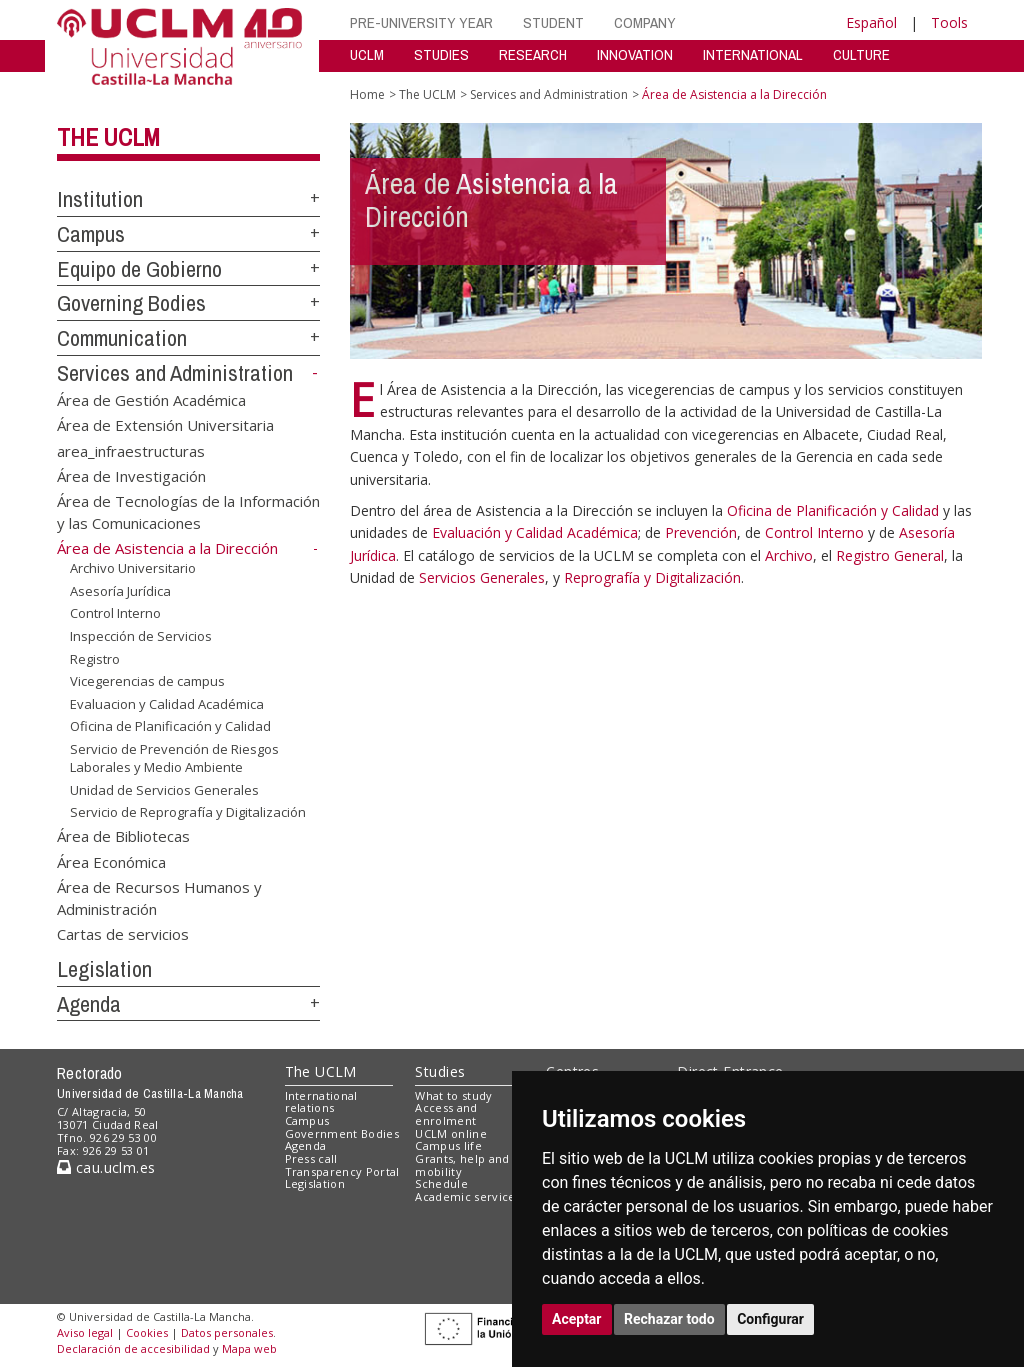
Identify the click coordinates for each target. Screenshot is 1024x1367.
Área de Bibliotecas (123, 836)
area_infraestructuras (131, 450)
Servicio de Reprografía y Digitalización (188, 812)
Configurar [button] (770, 1319)
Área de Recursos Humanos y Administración (159, 897)
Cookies (147, 1332)
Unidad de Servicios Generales (164, 790)
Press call (311, 1158)
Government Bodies (342, 1133)
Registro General (890, 555)
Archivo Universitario (133, 568)
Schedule (441, 1183)
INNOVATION (635, 54)
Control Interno (115, 613)
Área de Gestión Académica (151, 399)
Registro (95, 658)
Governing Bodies (131, 303)
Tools (949, 22)
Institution (100, 199)
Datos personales (227, 1332)
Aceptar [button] (577, 1319)
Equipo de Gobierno (139, 269)
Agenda (89, 1004)
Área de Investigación (131, 475)
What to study (453, 1095)
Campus (91, 234)
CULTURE (861, 54)
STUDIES (441, 54)
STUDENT (553, 22)
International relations (321, 1102)
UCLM (367, 54)
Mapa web (249, 1348)
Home (367, 94)
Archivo (789, 555)
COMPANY (645, 22)
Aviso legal (85, 1332)
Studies (440, 1071)
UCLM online (451, 1133)
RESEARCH (533, 54)
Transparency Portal (342, 1171)
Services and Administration (175, 373)
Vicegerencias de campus (147, 681)
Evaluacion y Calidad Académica (167, 704)
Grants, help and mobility (462, 1165)
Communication (122, 338)
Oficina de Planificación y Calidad (170, 726)
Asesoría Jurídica (120, 591)
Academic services (468, 1196)
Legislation (104, 969)
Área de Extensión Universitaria (165, 425)
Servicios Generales (482, 577)
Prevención (701, 532)
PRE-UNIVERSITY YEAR (421, 22)
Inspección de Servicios (141, 636)
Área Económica (111, 861)
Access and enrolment (446, 1114)
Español (871, 22)
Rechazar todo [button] (669, 1319)
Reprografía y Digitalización (652, 577)
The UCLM (108, 137)
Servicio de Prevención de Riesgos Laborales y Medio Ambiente (174, 758)
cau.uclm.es (106, 1167)
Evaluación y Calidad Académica (535, 532)
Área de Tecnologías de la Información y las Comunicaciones (188, 511)
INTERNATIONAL (753, 54)
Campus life (448, 1145)
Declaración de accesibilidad (133, 1348)
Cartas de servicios (123, 934)
